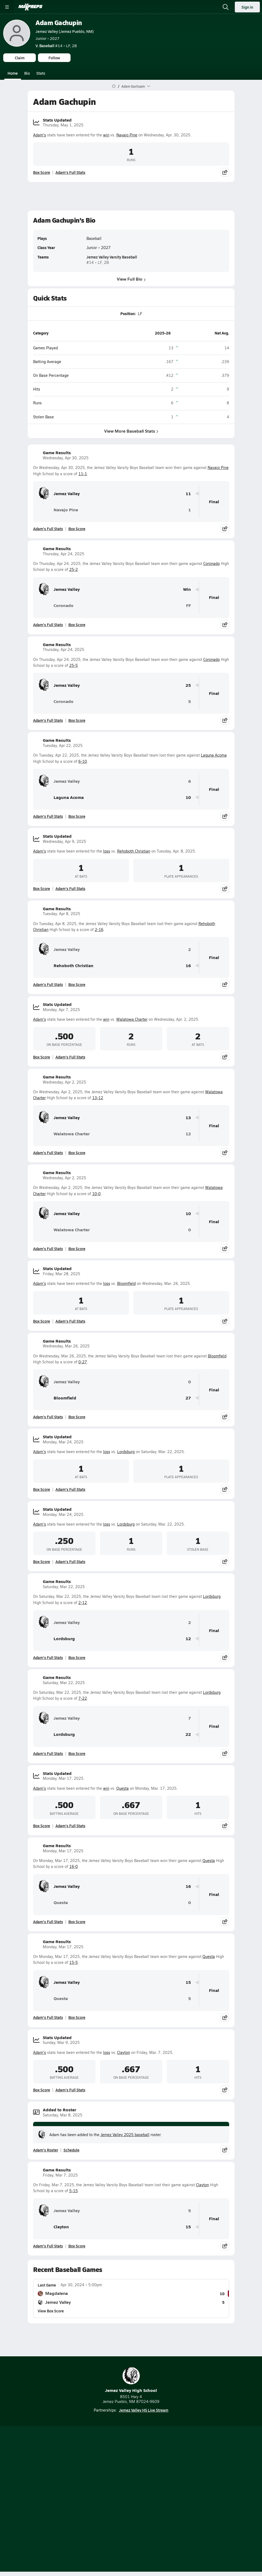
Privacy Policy (144, 2494)
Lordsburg (126, 1451)
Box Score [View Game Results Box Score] (76, 528)
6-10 (82, 761)
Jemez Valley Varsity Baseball (111, 257)
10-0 (96, 1193)
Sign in (247, 7)
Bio (27, 73)
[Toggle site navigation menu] (7, 7)
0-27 (82, 1361)
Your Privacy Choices (131, 2510)
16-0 (73, 1866)
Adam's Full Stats (70, 172)
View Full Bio (131, 279)
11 (188, 493)
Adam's (39, 134)
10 (188, 797)
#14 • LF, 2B (56, 45)
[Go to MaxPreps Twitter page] (150, 2470)
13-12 (97, 1097)
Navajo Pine (126, 134)
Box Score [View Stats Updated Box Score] (41, 172)
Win (187, 589)
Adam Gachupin (59, 22)
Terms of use (110, 2503)
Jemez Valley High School (131, 2380)
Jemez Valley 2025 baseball (124, 2134)
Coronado (211, 563)
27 (188, 1398)
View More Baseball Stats (131, 430)
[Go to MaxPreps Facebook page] (170, 2470)
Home (13, 73)
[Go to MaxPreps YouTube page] (111, 2470)
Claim (20, 57)
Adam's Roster (45, 2150)
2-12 (82, 1602)
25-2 (73, 569)
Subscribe (114, 2494)
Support (131, 2517)
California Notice (147, 2503)
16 (188, 965)
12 (188, 1134)
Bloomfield (126, 1283)
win (106, 134)
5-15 (73, 2190)
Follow (54, 57)
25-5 (73, 665)
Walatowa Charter (132, 1019)
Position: (127, 313)
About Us (116, 2484)
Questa (122, 1788)
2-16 (99, 929)
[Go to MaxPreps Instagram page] (131, 2470)
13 (188, 1117)
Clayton (123, 2052)
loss (106, 851)
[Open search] (226, 7)
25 (188, 685)
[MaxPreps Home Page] (114, 86)
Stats (40, 73)
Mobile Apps (143, 2484)
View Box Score (51, 2310)
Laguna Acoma (214, 755)
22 (188, 1734)
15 (188, 1982)
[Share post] (225, 172)
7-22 (82, 1698)
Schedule (71, 2150)
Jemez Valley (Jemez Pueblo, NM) (65, 31)
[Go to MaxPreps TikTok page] (92, 2470)
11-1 (82, 473)
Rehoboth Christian (133, 851)
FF (188, 605)
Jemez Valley (58, 493)
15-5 (73, 1962)
